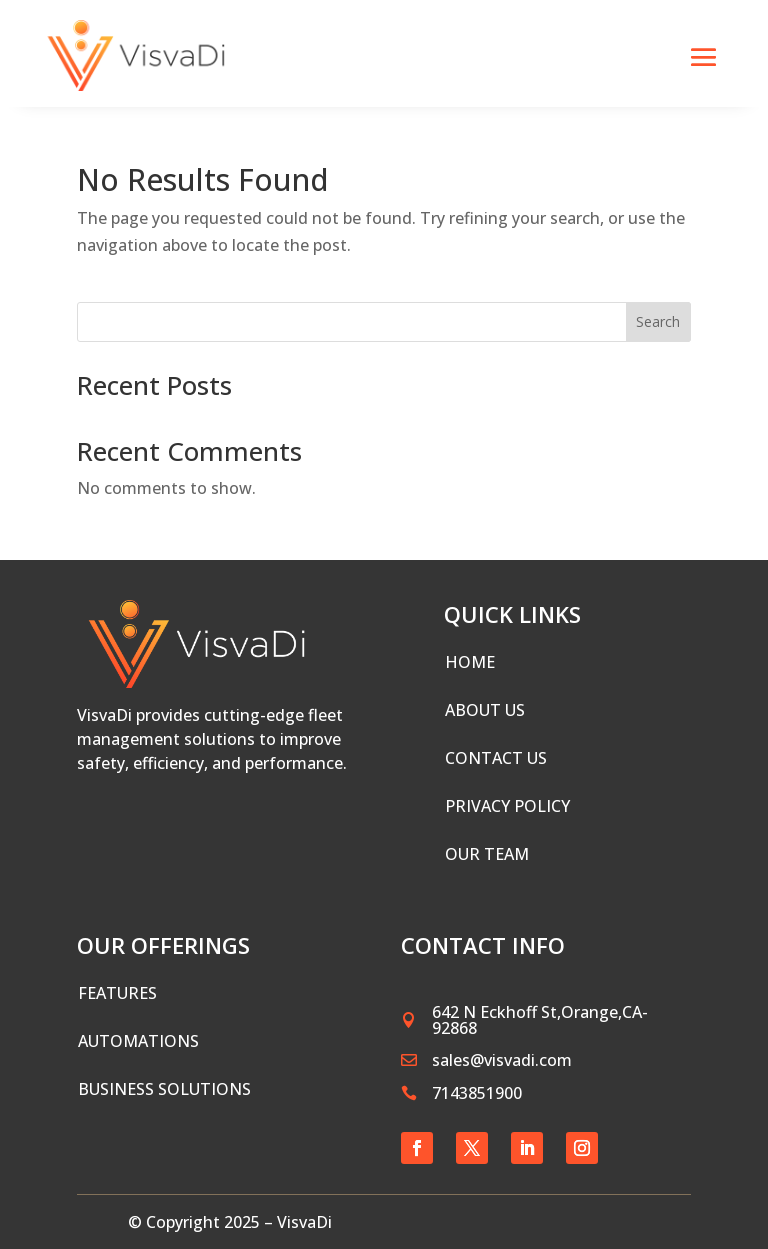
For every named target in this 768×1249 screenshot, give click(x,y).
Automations (138, 1041)
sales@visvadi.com (502, 1060)
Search (658, 321)
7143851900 (477, 1093)
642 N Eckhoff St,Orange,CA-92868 (540, 1020)
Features (117, 993)
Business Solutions (164, 1089)
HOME (470, 662)
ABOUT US (485, 710)
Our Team (487, 854)
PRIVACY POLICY (507, 806)
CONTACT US (496, 758)
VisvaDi (304, 1222)
